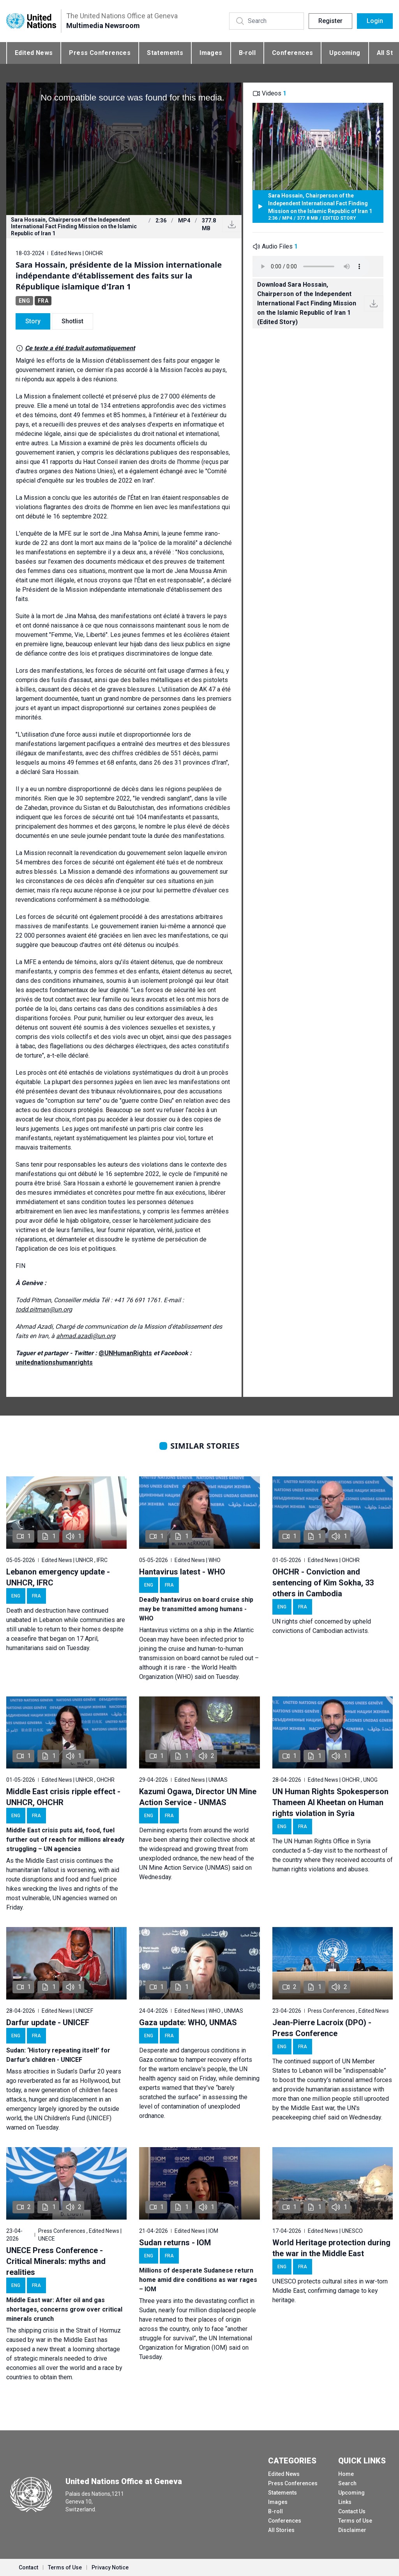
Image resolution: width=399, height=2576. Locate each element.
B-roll (247, 52)
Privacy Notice (110, 2567)
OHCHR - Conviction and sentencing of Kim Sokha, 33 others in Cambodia (323, 1582)
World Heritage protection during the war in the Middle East (331, 2248)
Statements (165, 52)
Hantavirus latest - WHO (182, 1571)
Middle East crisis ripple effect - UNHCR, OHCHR (63, 1797)
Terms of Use (355, 2521)
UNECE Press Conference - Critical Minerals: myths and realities (56, 2261)
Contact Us (351, 2511)
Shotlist (72, 321)
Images (211, 52)
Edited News (34, 52)
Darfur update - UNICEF (47, 2022)
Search (347, 2483)
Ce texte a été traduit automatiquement (80, 348)
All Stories (281, 2530)
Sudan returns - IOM (175, 2242)
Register (330, 21)
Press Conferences (100, 52)
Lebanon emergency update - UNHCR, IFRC (58, 1577)
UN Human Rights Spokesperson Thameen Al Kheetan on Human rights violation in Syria (330, 1802)
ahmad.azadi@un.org (85, 1336)
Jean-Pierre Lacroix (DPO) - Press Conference (321, 2028)
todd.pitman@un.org (44, 1309)
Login (375, 21)
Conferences (292, 52)
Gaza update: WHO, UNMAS (188, 2022)
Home (346, 2474)
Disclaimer (352, 2530)
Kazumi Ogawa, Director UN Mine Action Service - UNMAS (197, 1797)
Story (33, 321)
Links (344, 2502)
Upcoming (344, 52)
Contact (28, 2567)
